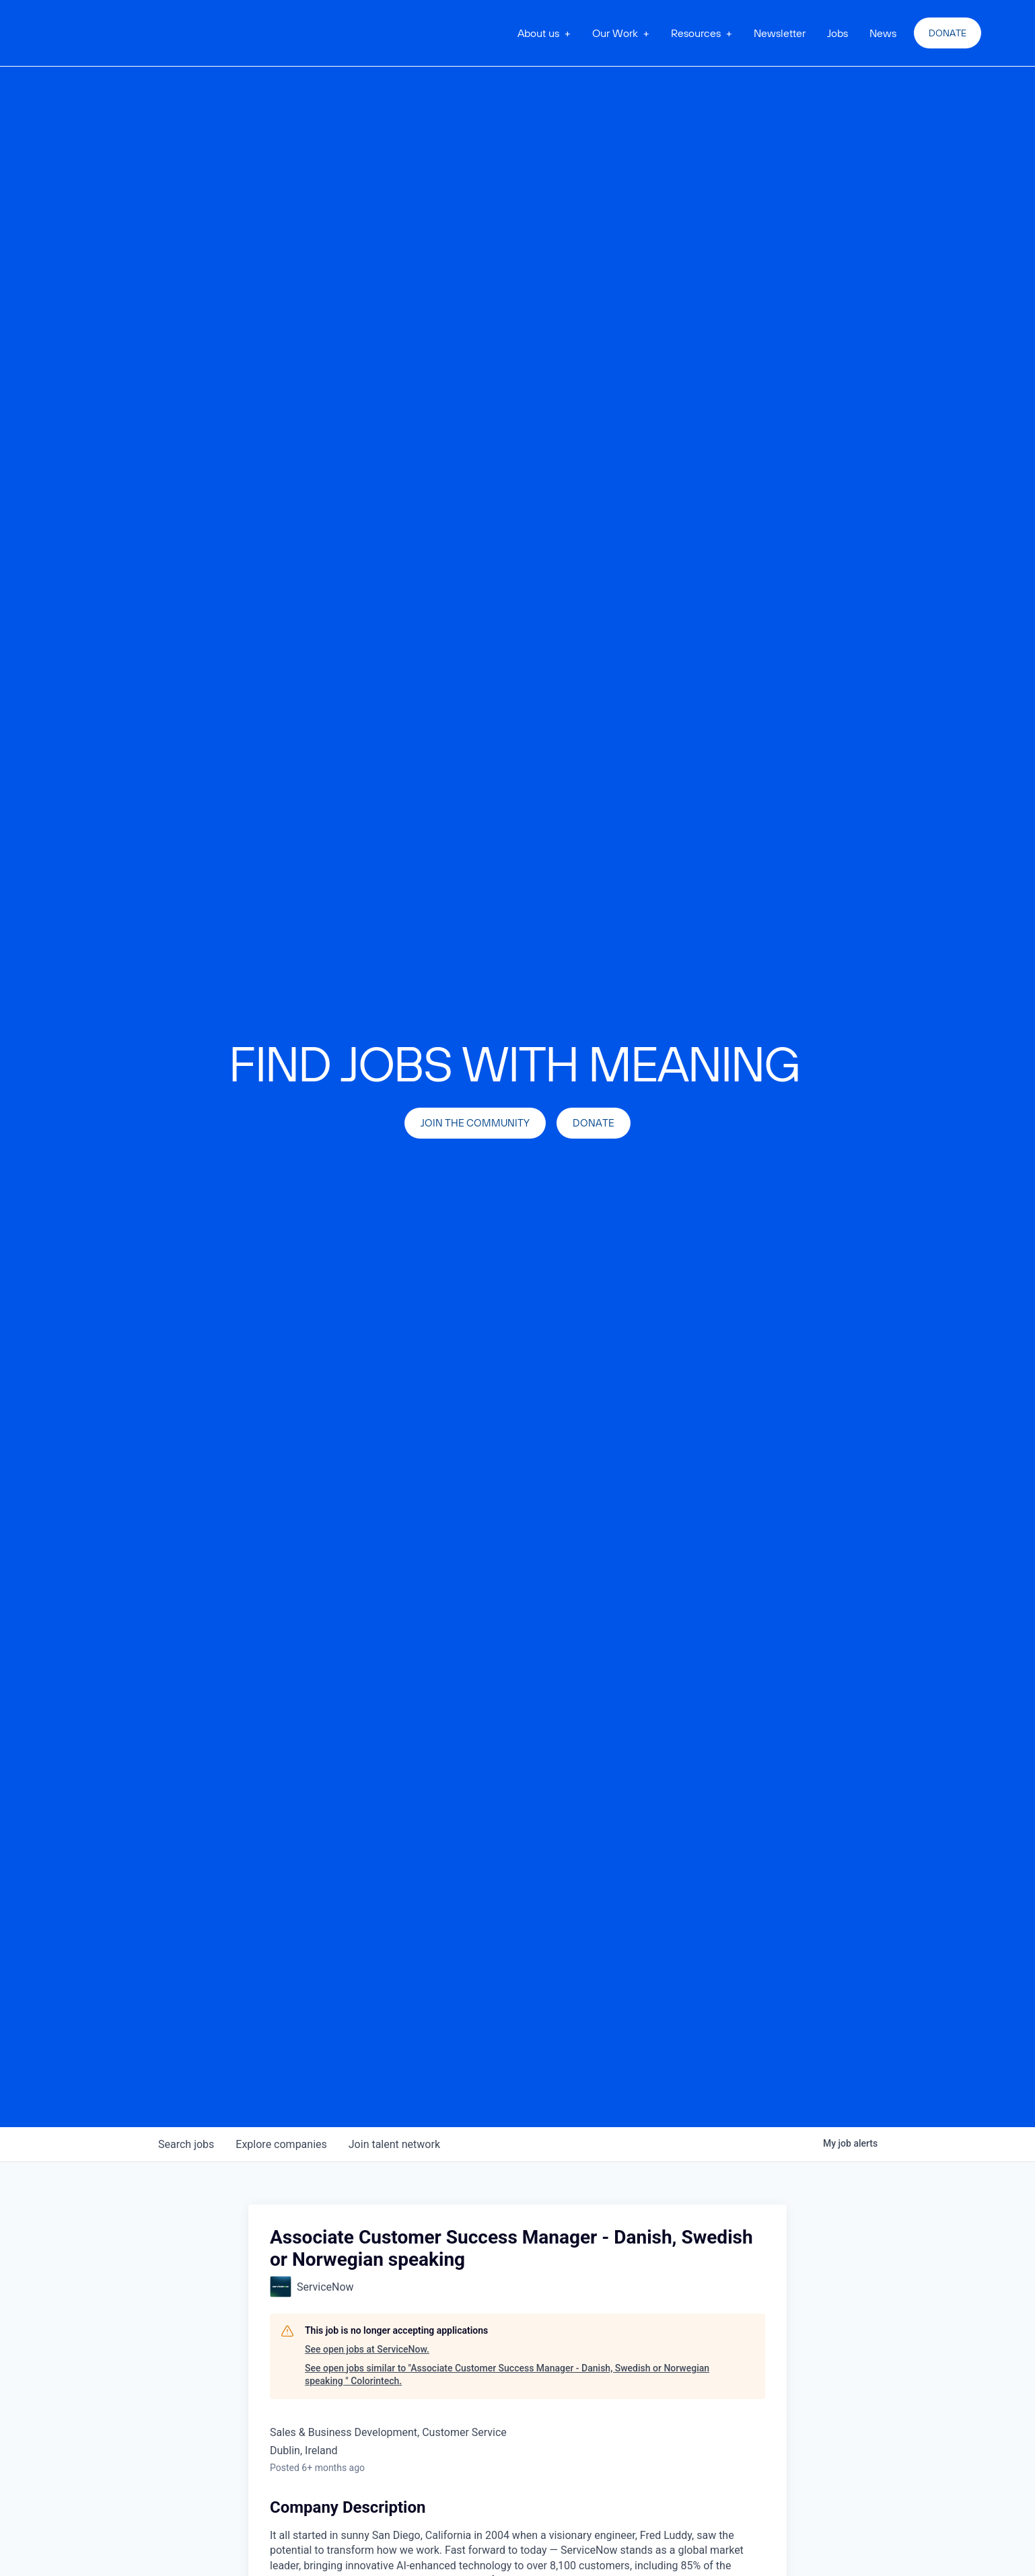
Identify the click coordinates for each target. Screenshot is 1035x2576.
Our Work (615, 33)
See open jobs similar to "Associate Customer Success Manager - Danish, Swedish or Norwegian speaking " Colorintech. (507, 2375)
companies (281, 2144)
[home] (126, 33)
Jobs (837, 33)
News (882, 33)
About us (538, 33)
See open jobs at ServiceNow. (367, 2349)
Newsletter (780, 33)
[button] (544, 33)
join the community (475, 1122)
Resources (696, 33)
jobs (186, 2144)
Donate (947, 33)
